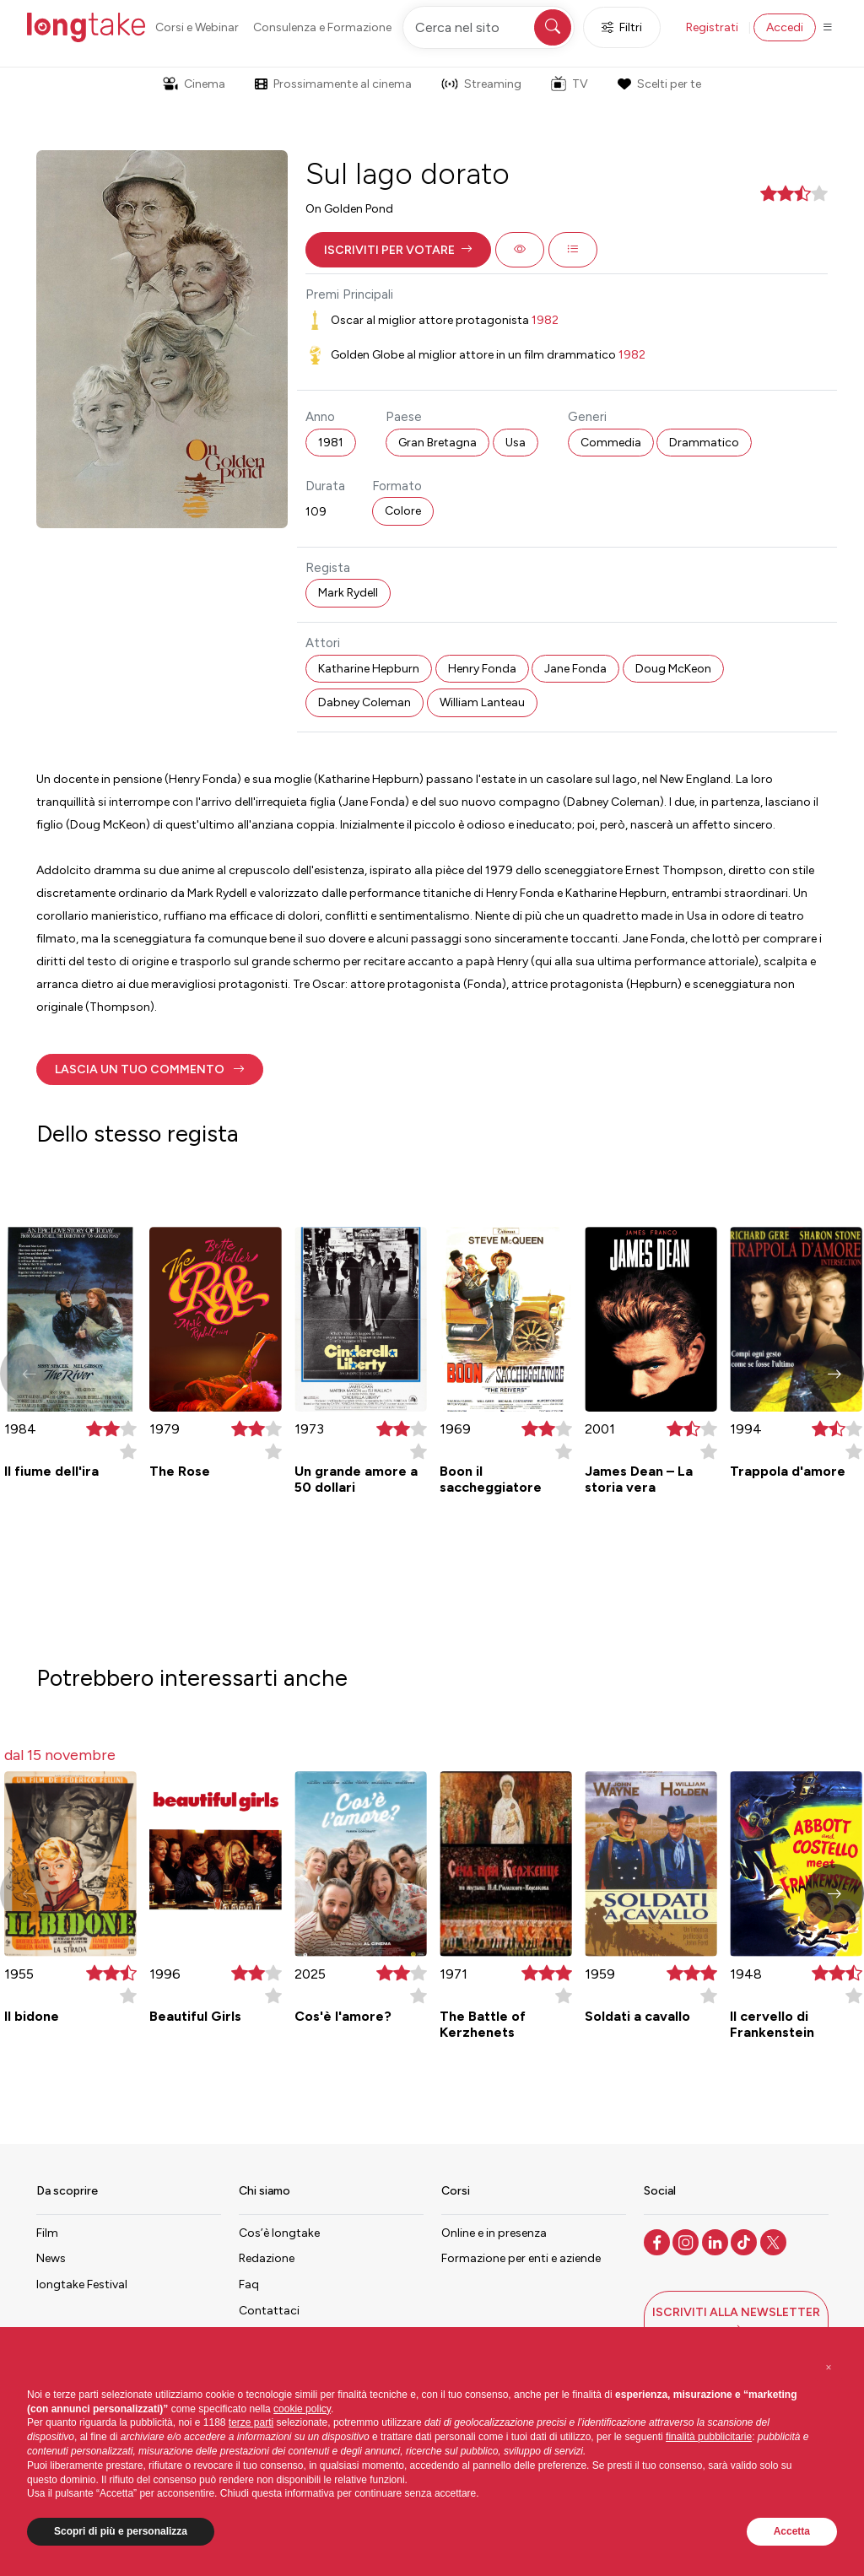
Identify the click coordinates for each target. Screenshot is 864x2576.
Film (47, 2233)
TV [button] (569, 83)
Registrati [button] (712, 27)
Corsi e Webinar (197, 27)
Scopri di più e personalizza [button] (120, 2531)
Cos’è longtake (279, 2233)
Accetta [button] (792, 2531)
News (51, 2258)
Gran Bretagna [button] (437, 442)
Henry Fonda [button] (482, 669)
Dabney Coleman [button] (364, 702)
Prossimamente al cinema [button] (333, 84)
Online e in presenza (494, 2233)
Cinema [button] (194, 84)
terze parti (251, 2422)
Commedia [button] (610, 442)
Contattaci (269, 2310)
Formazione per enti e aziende (521, 2258)
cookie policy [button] (302, 2409)
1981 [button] (330, 442)
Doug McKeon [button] (673, 669)
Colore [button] (403, 511)
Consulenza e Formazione (322, 27)
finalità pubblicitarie (709, 2437)
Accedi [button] (784, 27)
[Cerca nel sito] (488, 27)
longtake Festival (81, 2284)
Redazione (266, 2258)
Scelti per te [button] (659, 84)
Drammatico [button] (704, 442)
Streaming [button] (481, 84)
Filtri (622, 27)
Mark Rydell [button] (348, 593)
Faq (249, 2284)
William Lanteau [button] (482, 702)
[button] (398, 249)
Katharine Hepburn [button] (368, 669)
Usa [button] (515, 442)
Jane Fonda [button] (575, 669)
